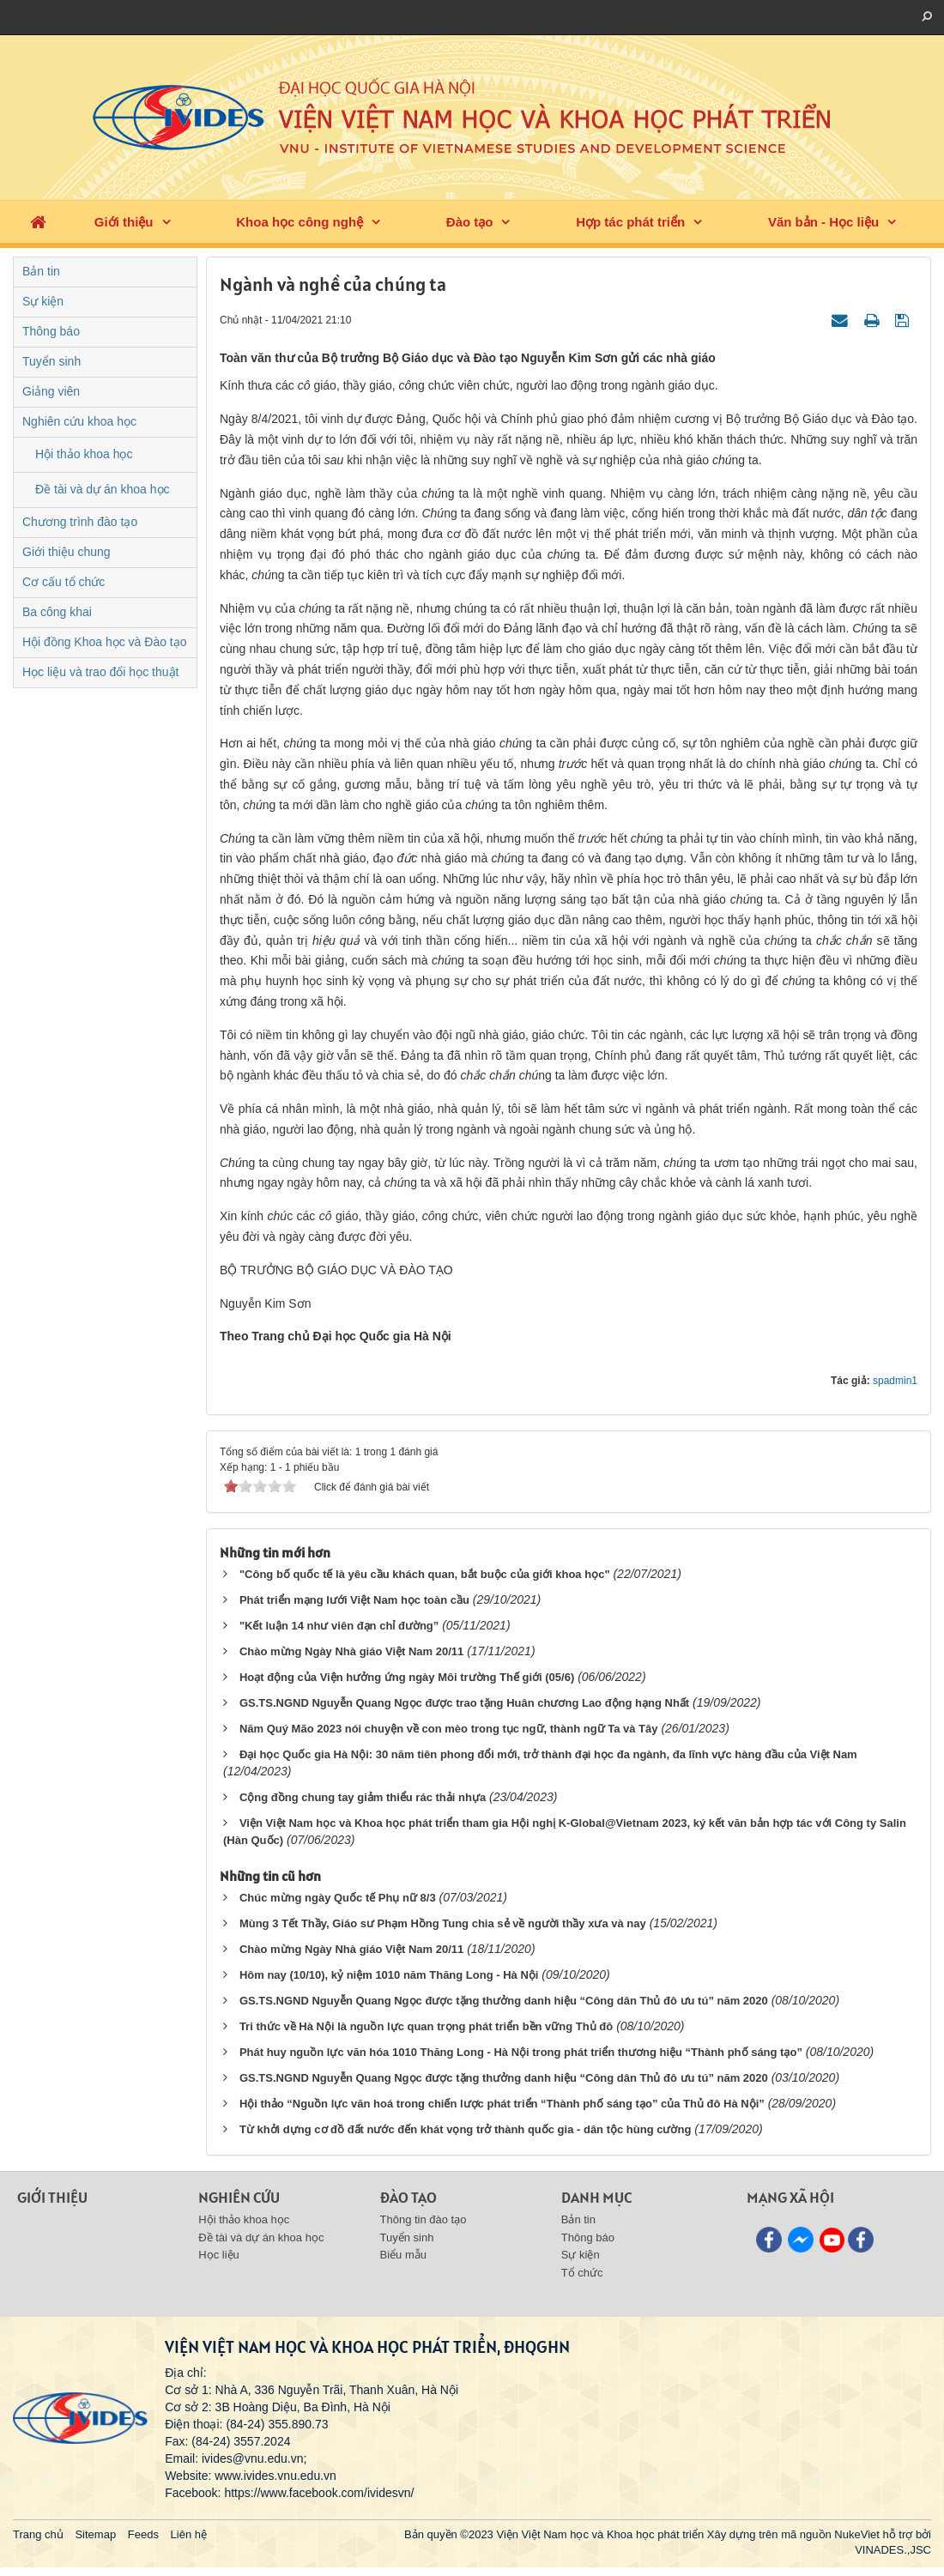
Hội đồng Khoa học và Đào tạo (104, 642)
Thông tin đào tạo (423, 2219)
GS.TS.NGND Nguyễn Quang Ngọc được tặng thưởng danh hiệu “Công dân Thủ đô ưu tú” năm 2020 (503, 2000)
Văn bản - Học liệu (823, 222)
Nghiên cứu (239, 2197)
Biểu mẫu (403, 2254)
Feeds (143, 2534)
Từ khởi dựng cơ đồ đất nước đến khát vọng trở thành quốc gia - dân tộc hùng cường (465, 2129)
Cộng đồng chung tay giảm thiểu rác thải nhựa (362, 1797)
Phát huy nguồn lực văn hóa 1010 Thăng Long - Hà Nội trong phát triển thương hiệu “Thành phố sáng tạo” (520, 2052)
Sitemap (95, 2534)
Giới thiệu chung (66, 552)
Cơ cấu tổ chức (63, 582)
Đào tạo (469, 222)
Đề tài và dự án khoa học (102, 489)
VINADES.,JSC (893, 2549)
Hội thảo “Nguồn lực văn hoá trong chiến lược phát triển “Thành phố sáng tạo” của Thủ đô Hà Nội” (502, 2103)
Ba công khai (57, 612)
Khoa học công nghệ (299, 222)
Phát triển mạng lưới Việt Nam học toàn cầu (354, 1599)
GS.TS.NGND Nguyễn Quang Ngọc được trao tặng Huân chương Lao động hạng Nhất (464, 1702)
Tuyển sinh (51, 361)
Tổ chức (582, 2272)
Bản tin (41, 271)
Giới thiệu (124, 222)
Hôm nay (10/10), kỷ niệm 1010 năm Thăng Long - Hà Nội (389, 1974)
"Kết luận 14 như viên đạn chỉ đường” (339, 1625)
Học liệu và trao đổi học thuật (100, 672)
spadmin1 (895, 1381)
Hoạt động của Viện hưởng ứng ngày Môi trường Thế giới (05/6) (406, 1677)
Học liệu (218, 2254)
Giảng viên (51, 391)
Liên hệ (189, 2534)
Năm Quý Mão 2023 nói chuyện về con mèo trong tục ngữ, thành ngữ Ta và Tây (448, 1728)
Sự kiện (43, 301)
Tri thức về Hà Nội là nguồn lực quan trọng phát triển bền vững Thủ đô (426, 2026)
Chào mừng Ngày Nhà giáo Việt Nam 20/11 (351, 1651)
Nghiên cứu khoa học (79, 421)
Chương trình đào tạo (79, 522)
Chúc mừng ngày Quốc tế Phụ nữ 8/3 (337, 1897)
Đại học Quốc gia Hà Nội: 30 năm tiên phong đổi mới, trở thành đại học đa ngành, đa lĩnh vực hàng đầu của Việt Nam (548, 1754)
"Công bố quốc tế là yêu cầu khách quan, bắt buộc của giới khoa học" (424, 1574)
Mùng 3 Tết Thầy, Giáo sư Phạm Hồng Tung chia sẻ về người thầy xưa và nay (442, 1923)
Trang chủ (38, 2534)
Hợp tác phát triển (630, 222)
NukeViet (857, 2534)
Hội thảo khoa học (84, 454)
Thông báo (51, 331)
